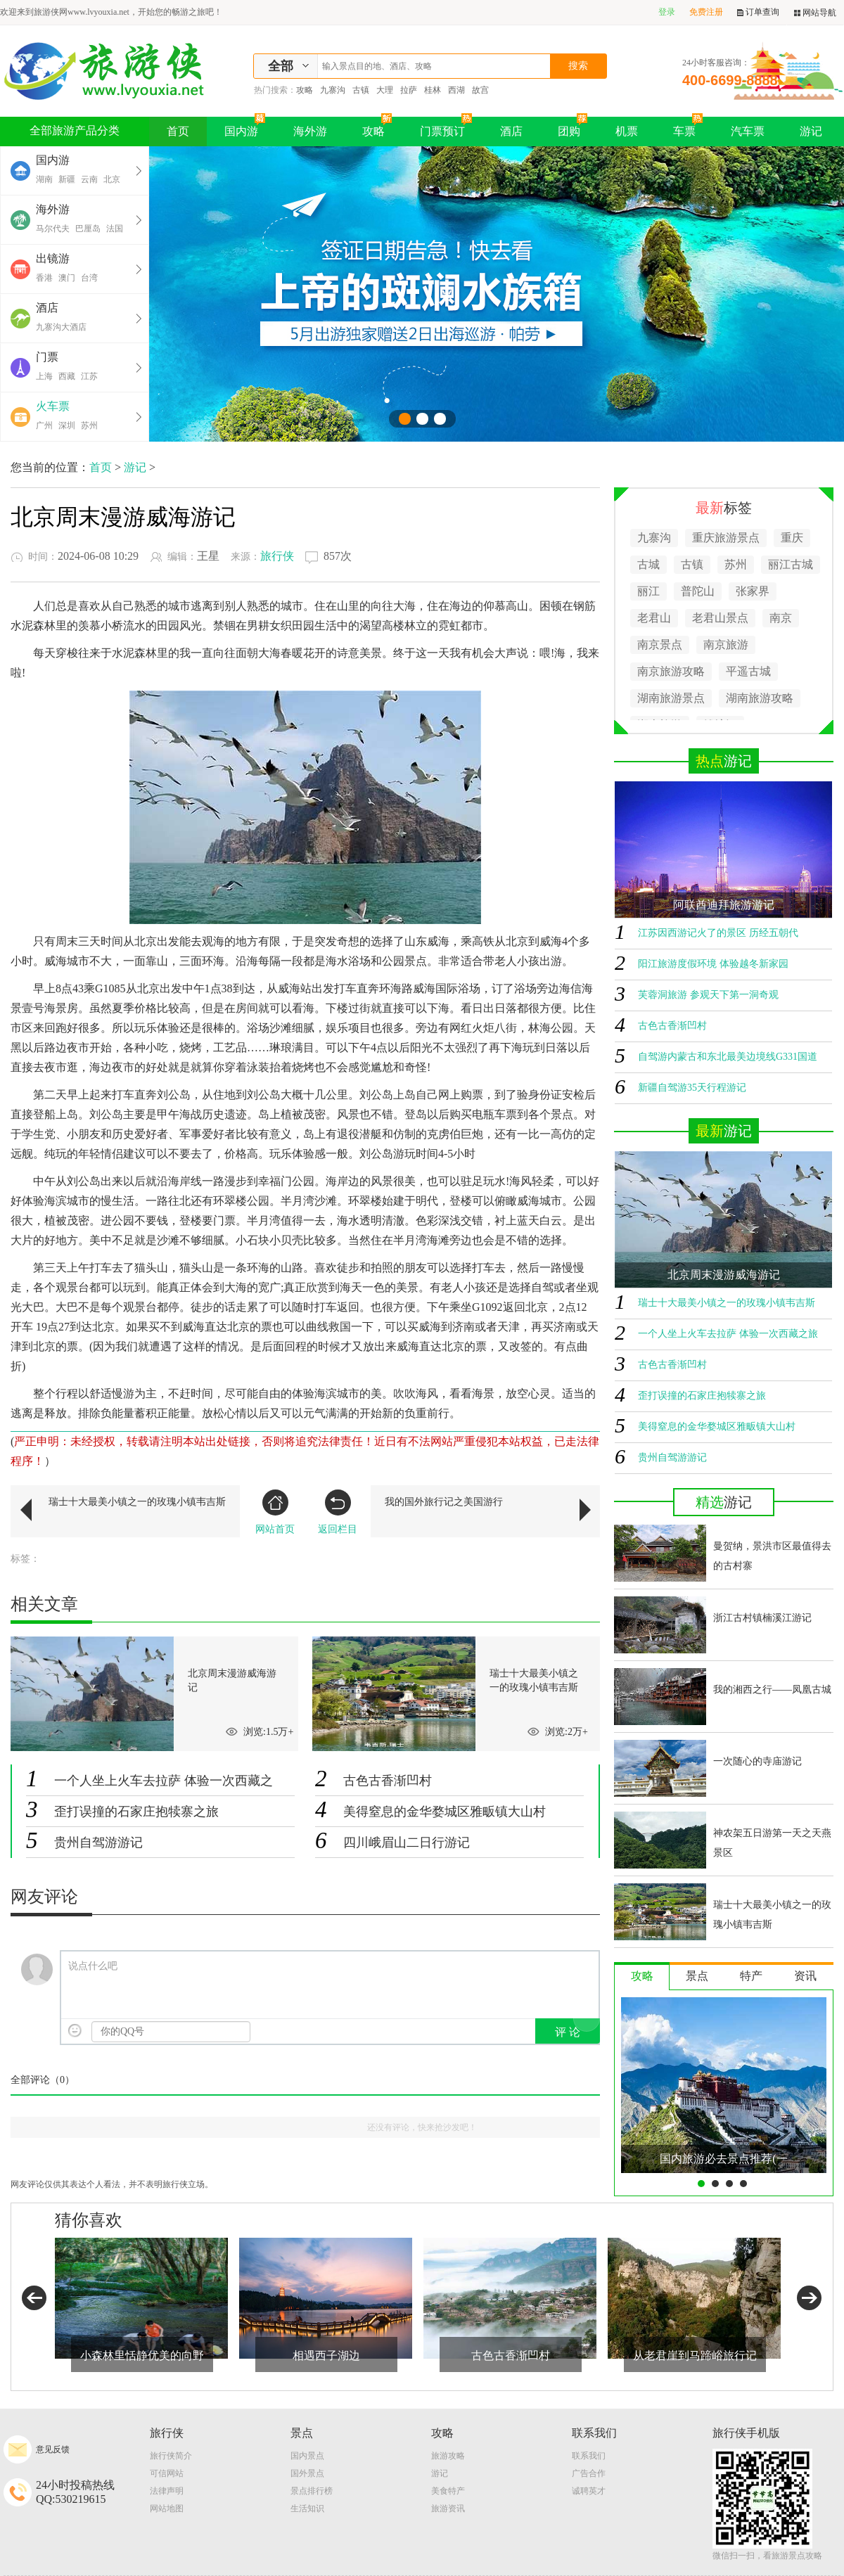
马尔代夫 (53, 228)
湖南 (44, 179)
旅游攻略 (448, 2456)
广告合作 (589, 2473)
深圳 (66, 425)
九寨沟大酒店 (61, 327)
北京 (111, 179)
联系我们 (589, 2456)
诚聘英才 (589, 2491)
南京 (780, 618)
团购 (572, 127)
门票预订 (446, 127)
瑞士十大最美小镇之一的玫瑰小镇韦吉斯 (137, 1502)
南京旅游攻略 (671, 671)
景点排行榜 (311, 2491)
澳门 (66, 278)
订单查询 (758, 12)
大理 (384, 90)
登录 (666, 12)
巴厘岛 (88, 228)
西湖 (456, 90)
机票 (626, 131)
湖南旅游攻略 (759, 698)
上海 (44, 376)
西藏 (66, 376)
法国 (114, 228)
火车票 (53, 406)
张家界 (752, 591)
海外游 (310, 131)
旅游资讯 (448, 2508)
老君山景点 (720, 618)
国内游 (244, 127)
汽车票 (748, 131)
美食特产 (448, 2491)
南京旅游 (725, 645)
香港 (44, 278)
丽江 (648, 591)
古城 (648, 564)
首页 (178, 131)
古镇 (360, 90)
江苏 (89, 376)
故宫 (480, 90)
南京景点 (659, 645)
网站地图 (167, 2508)
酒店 (511, 131)
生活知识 (307, 2508)
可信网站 (167, 2473)
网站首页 (275, 1511)
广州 (44, 425)
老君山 (654, 618)
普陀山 (698, 591)
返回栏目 (337, 1511)
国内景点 (307, 2456)
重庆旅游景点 (726, 538)
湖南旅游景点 (671, 698)
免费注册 (706, 12)
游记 (811, 131)
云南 (89, 179)
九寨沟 (332, 90)
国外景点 (307, 2473)
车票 (688, 127)
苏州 (89, 425)
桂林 (432, 90)
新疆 (66, 179)
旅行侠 (277, 556)
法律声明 (167, 2491)
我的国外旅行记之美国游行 (444, 1502)
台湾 (89, 278)
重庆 (792, 538)
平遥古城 (748, 671)
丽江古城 (790, 564)
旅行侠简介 (171, 2456)
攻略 (304, 90)
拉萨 (408, 90)
